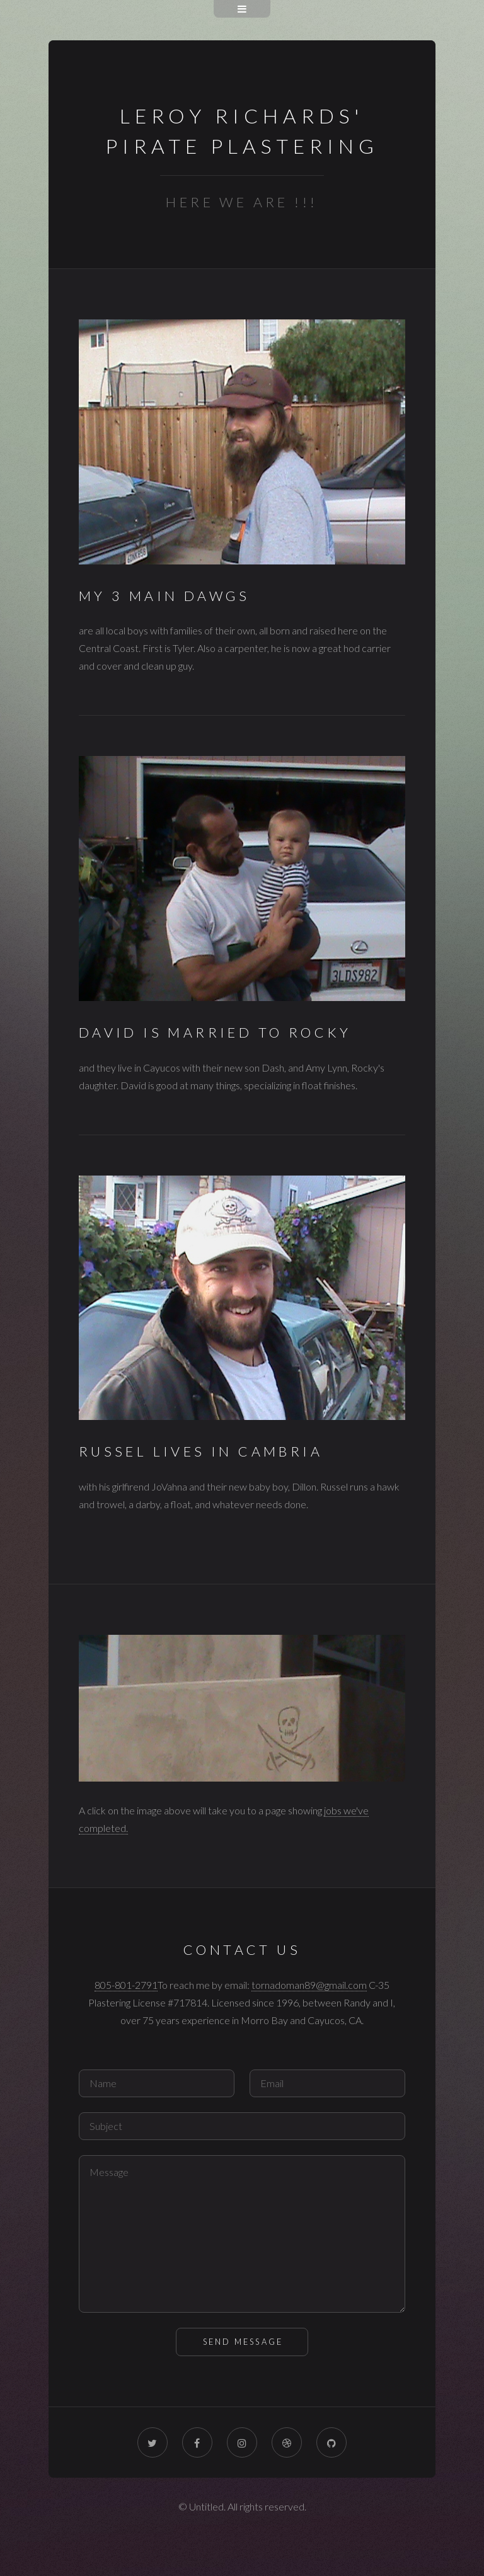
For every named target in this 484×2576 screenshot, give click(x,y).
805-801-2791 (126, 1985)
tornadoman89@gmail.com (309, 1985)
